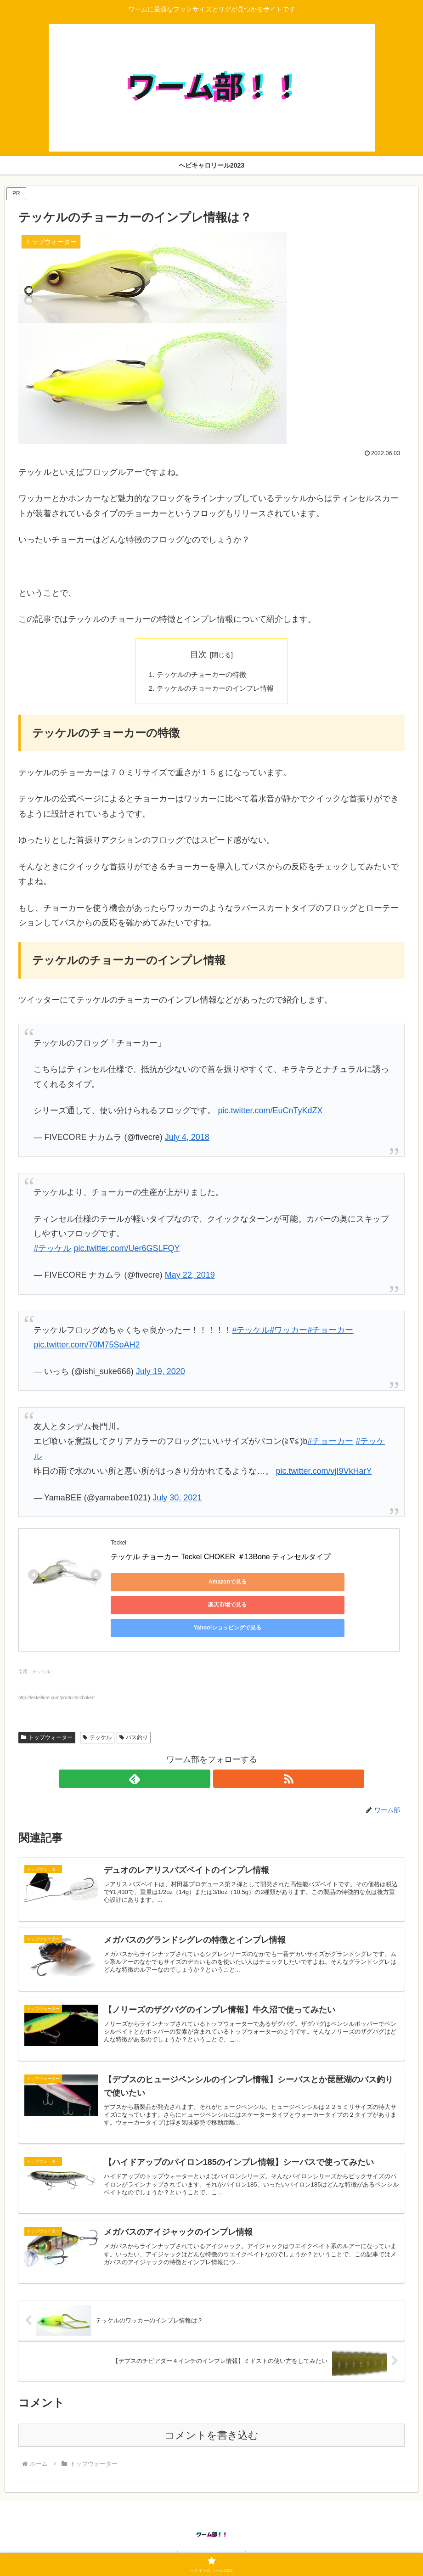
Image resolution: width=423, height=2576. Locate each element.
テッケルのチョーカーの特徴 (200, 675)
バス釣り (133, 1709)
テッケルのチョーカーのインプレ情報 (215, 690)
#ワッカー (288, 1332)
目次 (198, 654)
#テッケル (52, 1250)
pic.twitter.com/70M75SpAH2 (87, 1347)
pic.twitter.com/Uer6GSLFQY (126, 1250)
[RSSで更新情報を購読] (222, 1751)
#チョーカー (330, 1332)
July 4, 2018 (187, 1139)
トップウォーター (47, 1709)
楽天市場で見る (239, 1584)
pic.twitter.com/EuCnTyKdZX (270, 1112)
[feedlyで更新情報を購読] (201, 1751)
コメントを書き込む (211, 2427)
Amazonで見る (152, 1584)
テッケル (97, 1709)
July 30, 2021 (177, 1500)
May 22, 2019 (190, 1277)
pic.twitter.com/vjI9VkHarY (324, 1473)
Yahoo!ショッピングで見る (327, 1584)
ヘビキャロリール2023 (211, 2547)
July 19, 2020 (160, 1373)
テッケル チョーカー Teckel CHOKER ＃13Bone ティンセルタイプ (221, 1559)
